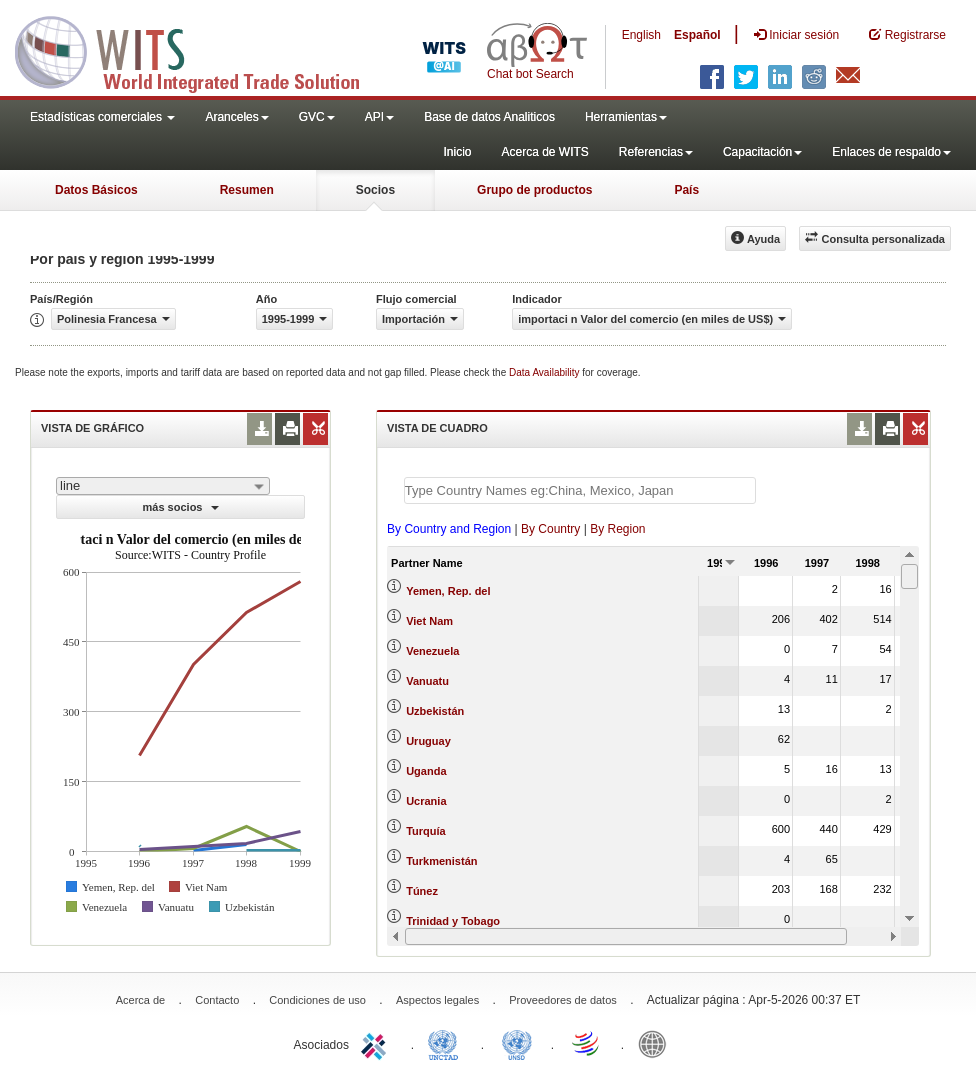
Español (697, 35)
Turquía (426, 831)
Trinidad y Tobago (453, 921)
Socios (375, 190)
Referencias (656, 152)
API (379, 117)
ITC (377, 1043)
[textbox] (580, 490)
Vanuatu (427, 681)
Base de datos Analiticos (489, 117)
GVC (317, 117)
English (641, 35)
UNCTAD (447, 1043)
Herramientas (626, 117)
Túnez (422, 891)
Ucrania (426, 801)
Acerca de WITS (544, 152)
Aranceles (236, 117)
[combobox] (163, 486)
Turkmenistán (441, 861)
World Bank (657, 1043)
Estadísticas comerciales (102, 117)
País (686, 190)
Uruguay (428, 741)
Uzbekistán (435, 711)
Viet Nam (429, 621)
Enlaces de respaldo (891, 152)
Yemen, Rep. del (448, 591)
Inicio (457, 152)
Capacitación (762, 152)
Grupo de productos (534, 190)
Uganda (426, 771)
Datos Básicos (96, 190)
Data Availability (545, 372)
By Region (617, 529)
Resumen (247, 190)
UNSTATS (517, 1043)
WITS (200, 50)
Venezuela (432, 651)
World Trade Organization (587, 1043)
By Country (550, 529)
